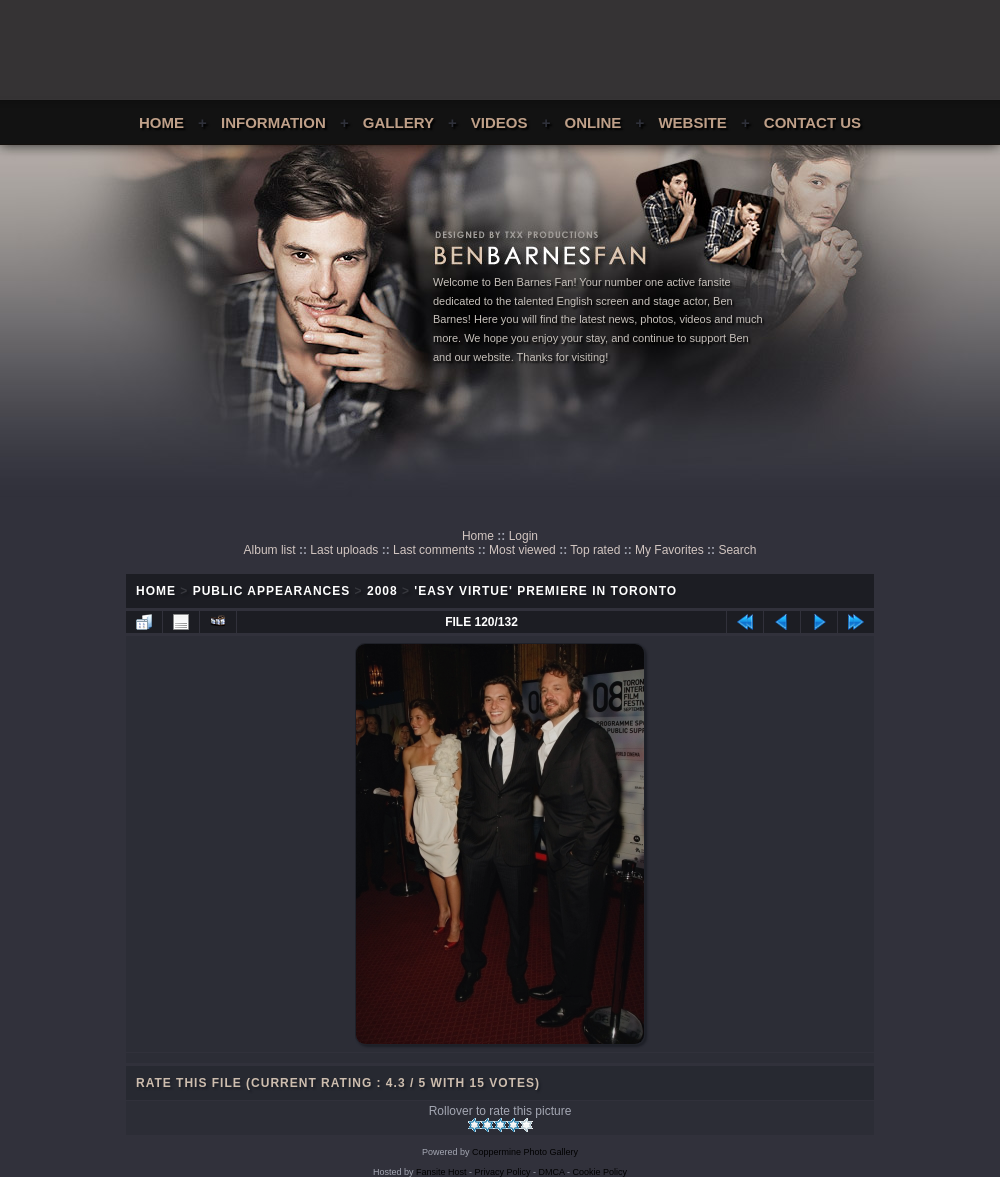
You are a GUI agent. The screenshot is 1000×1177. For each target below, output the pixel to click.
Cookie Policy (600, 1172)
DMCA (552, 1172)
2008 (382, 591)
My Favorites (669, 550)
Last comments (433, 550)
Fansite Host (441, 1172)
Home (161, 122)
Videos (499, 122)
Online (593, 122)
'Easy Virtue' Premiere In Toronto (545, 591)
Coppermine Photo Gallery (525, 1152)
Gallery (398, 122)
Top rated (595, 550)
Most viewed (522, 550)
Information (273, 122)
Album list (270, 550)
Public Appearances (272, 591)
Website (692, 122)
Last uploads (344, 550)
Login (523, 536)
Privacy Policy (503, 1172)
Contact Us (812, 122)
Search (737, 550)
